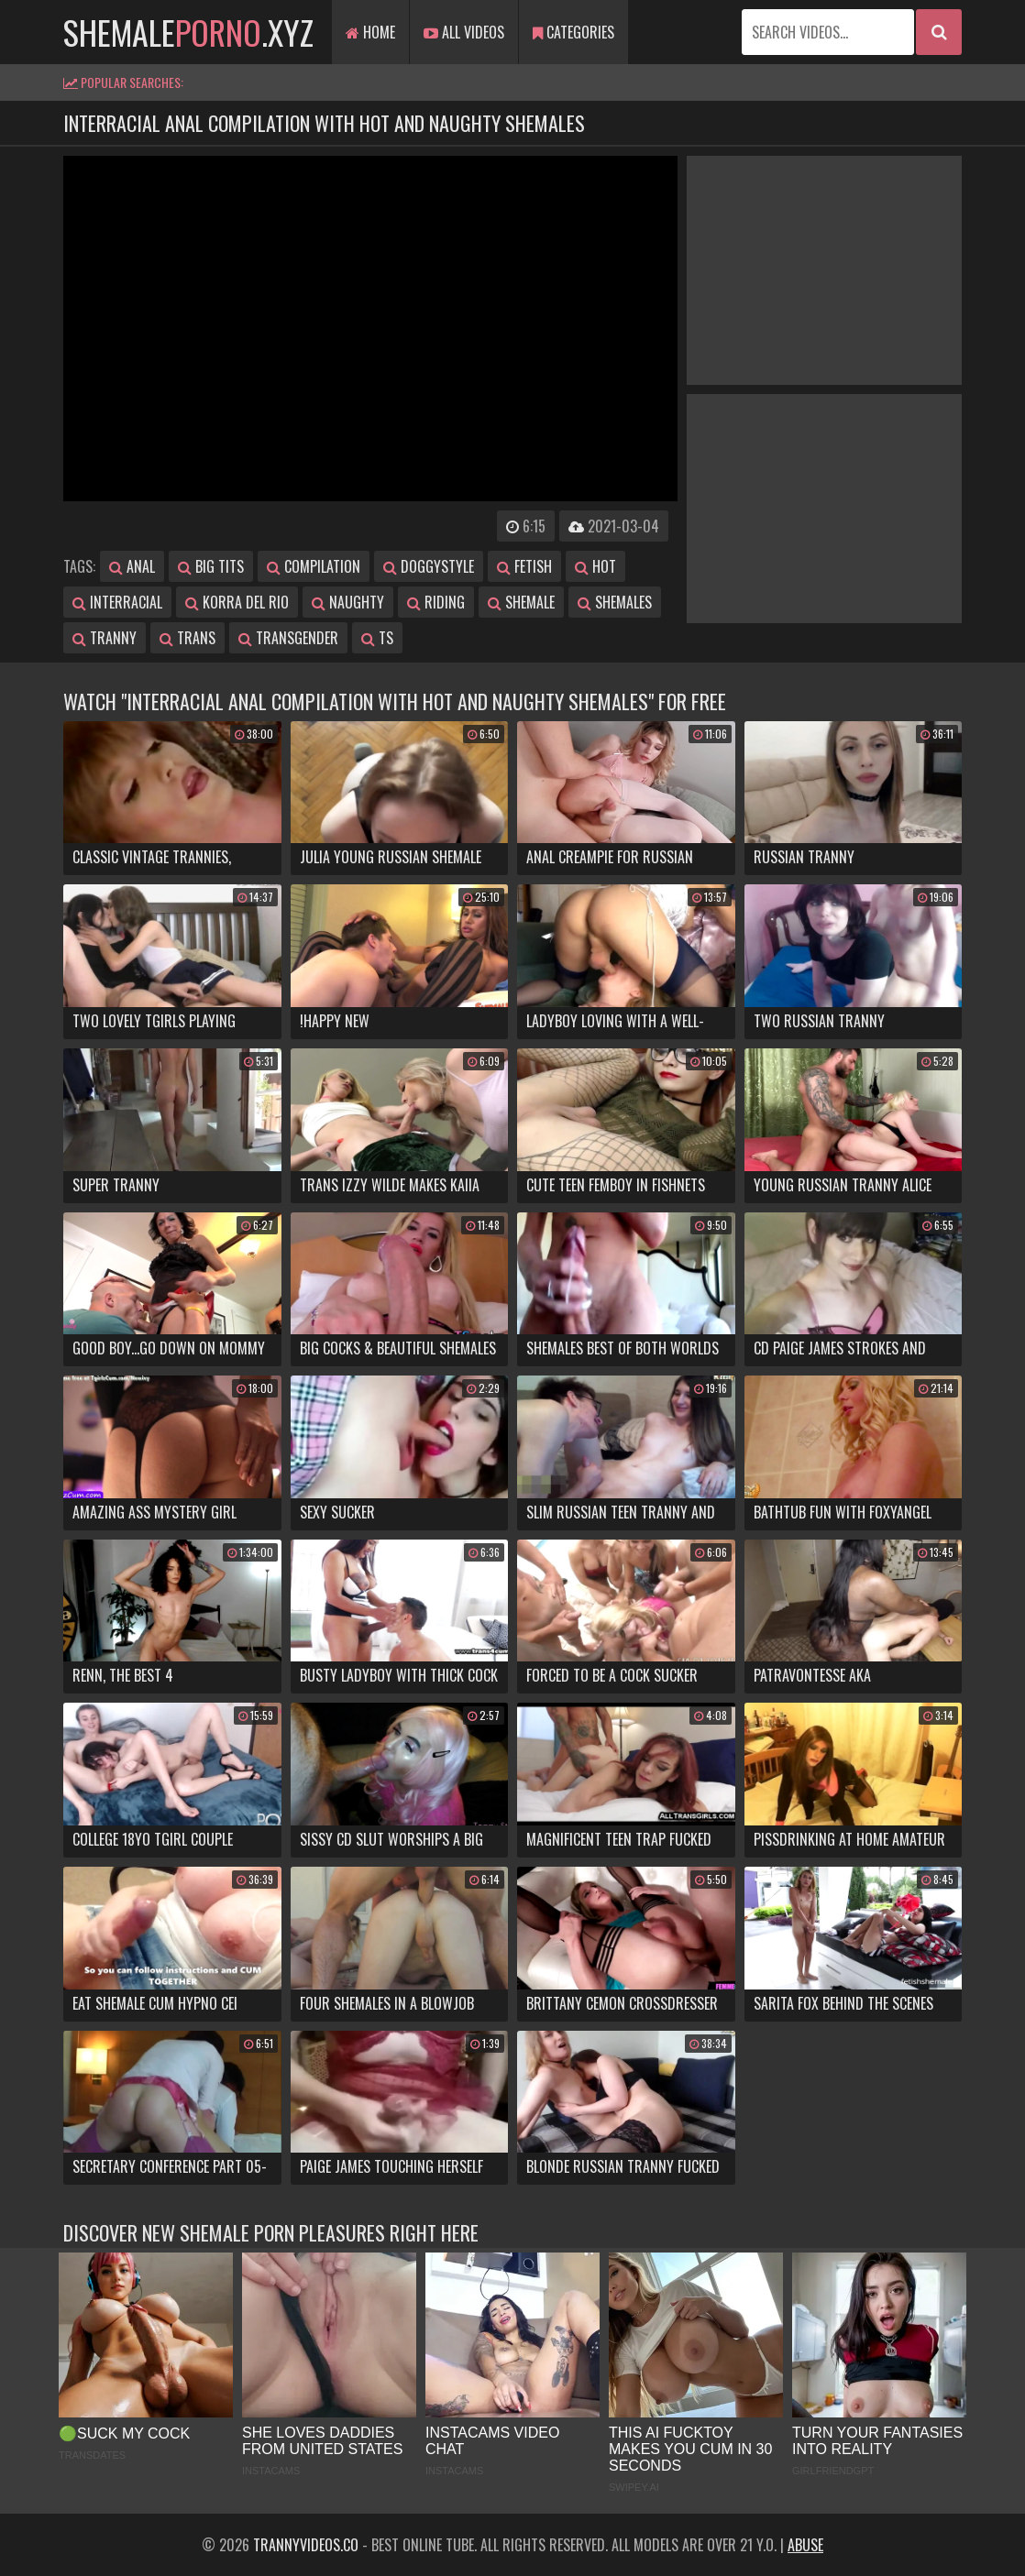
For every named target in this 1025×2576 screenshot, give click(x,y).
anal (132, 566)
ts (377, 638)
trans (187, 638)
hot (595, 566)
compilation (313, 566)
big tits (211, 566)
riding (436, 602)
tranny (104, 638)
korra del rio (237, 602)
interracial (117, 602)
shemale (521, 602)
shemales (615, 602)
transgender (288, 638)
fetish (524, 566)
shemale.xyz (188, 31)
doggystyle (428, 566)
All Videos (464, 32)
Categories (573, 32)
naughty (348, 602)
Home (370, 32)
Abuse (805, 2545)
